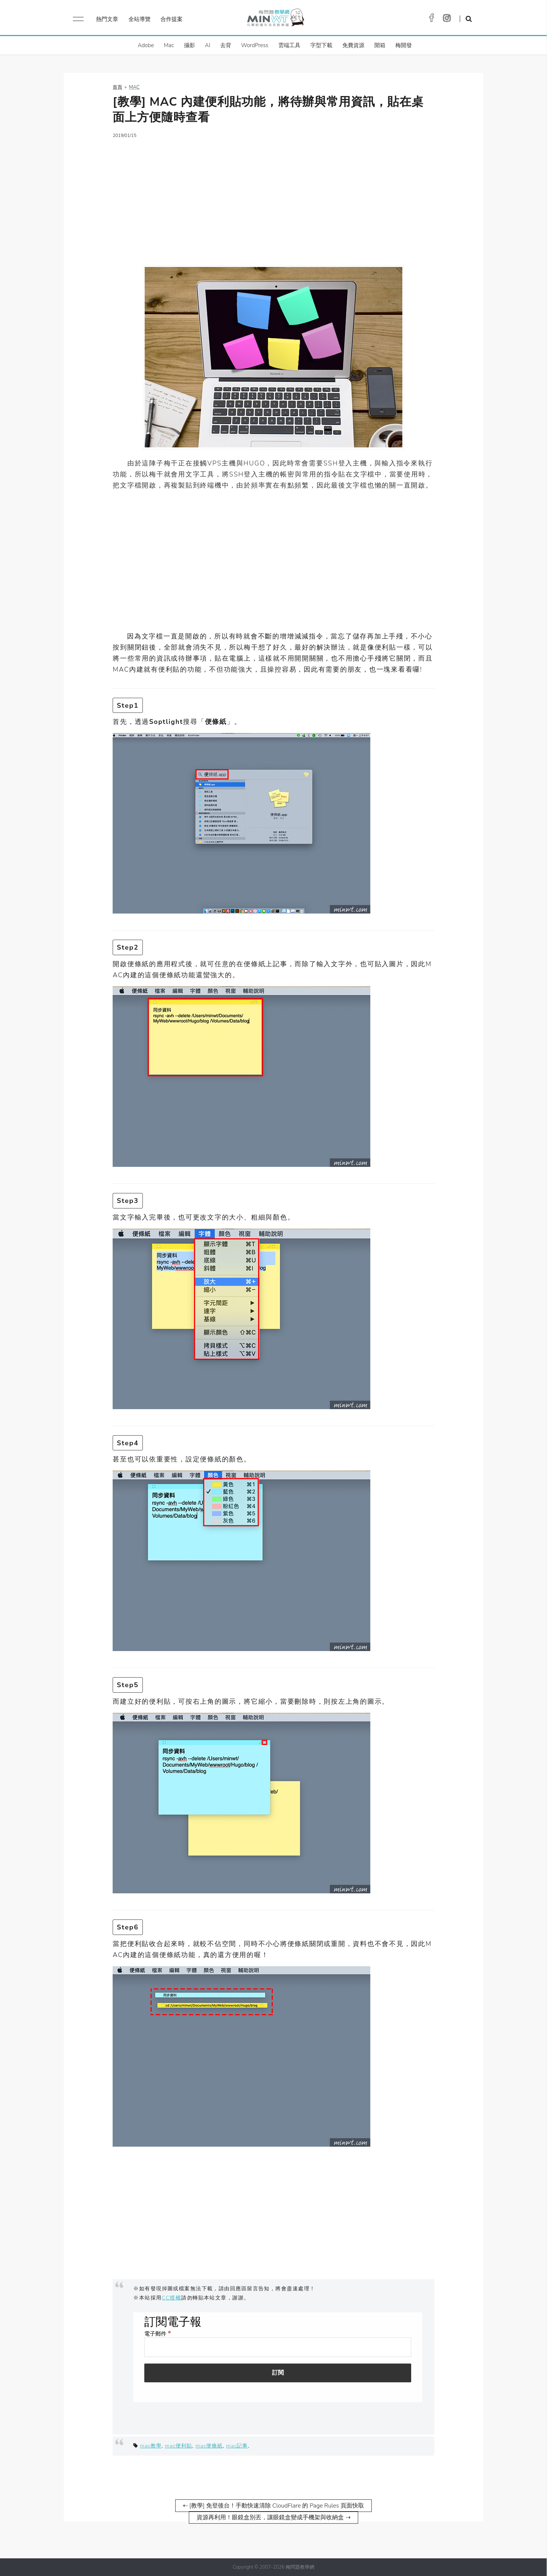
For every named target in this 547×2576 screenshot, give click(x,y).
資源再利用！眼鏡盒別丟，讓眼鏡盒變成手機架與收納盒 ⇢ (273, 2517)
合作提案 (171, 19)
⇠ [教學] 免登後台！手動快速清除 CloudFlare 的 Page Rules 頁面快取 (273, 2506)
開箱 (379, 45)
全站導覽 (139, 19)
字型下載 (321, 45)
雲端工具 (289, 45)
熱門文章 (107, 19)
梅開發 (403, 45)
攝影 (189, 45)
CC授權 (171, 2297)
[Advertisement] (273, 197)
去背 (225, 45)
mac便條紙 (209, 2445)
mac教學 (151, 2445)
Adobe (146, 45)
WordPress (254, 45)
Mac (169, 45)
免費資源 (353, 45)
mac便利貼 (178, 2445)
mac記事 (237, 2445)
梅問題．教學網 (275, 19)
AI (208, 45)
